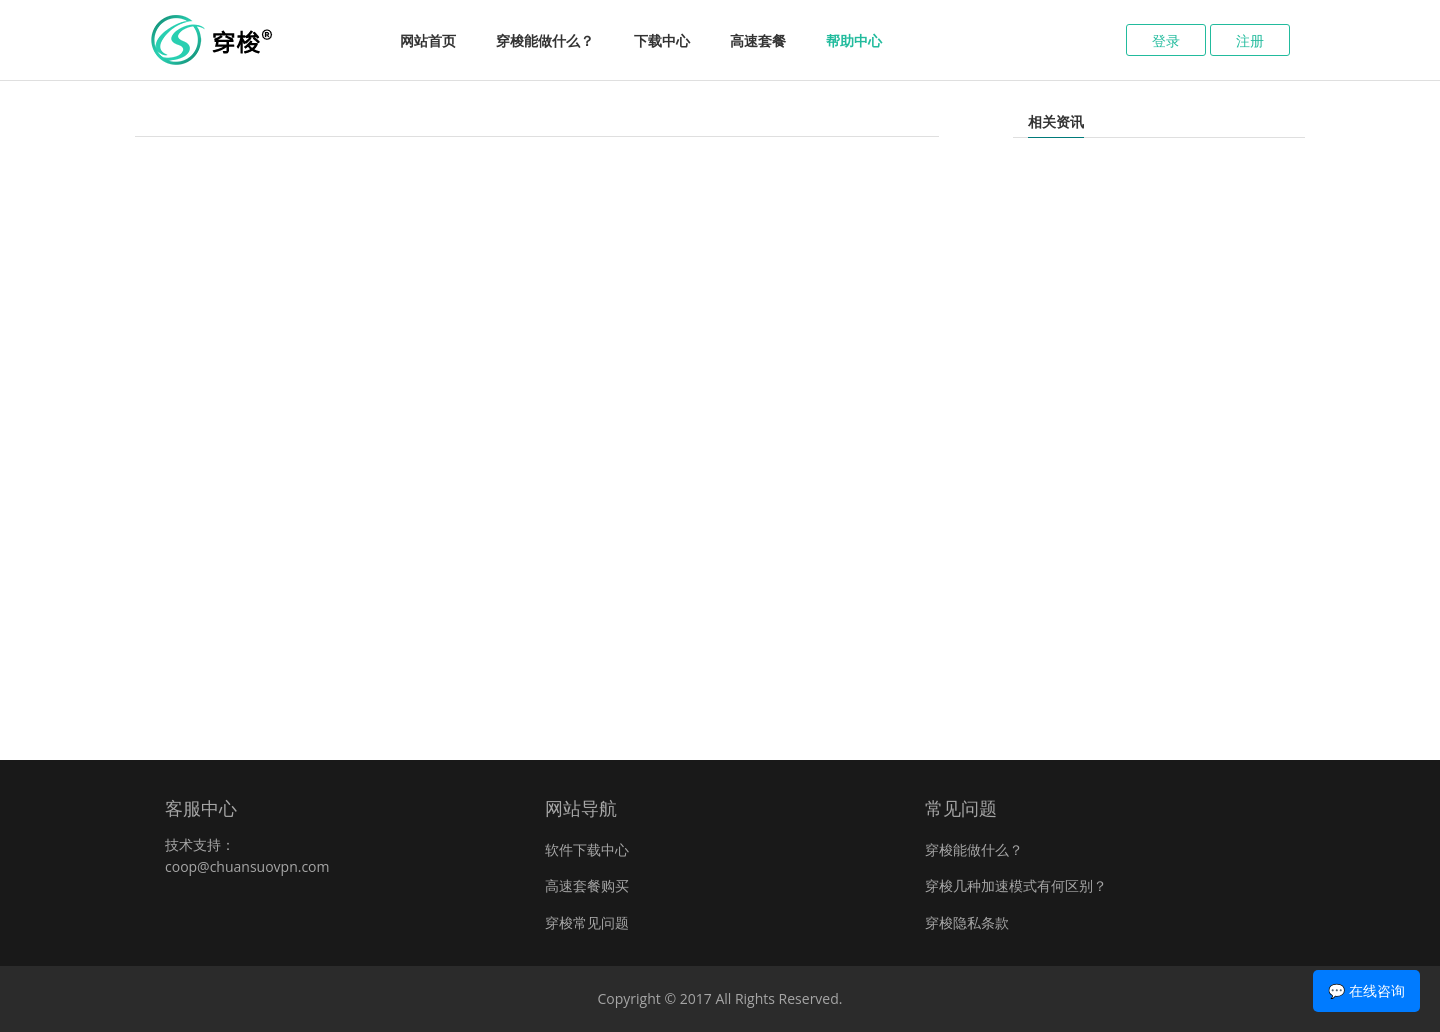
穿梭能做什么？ (545, 40)
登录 (1166, 40)
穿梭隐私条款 (967, 922)
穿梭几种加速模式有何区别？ (1016, 885)
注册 (1250, 40)
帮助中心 (854, 40)
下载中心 (662, 40)
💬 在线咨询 (1366, 990)
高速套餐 (758, 40)
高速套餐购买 (587, 885)
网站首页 (428, 40)
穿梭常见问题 (587, 922)
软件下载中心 (587, 849)
